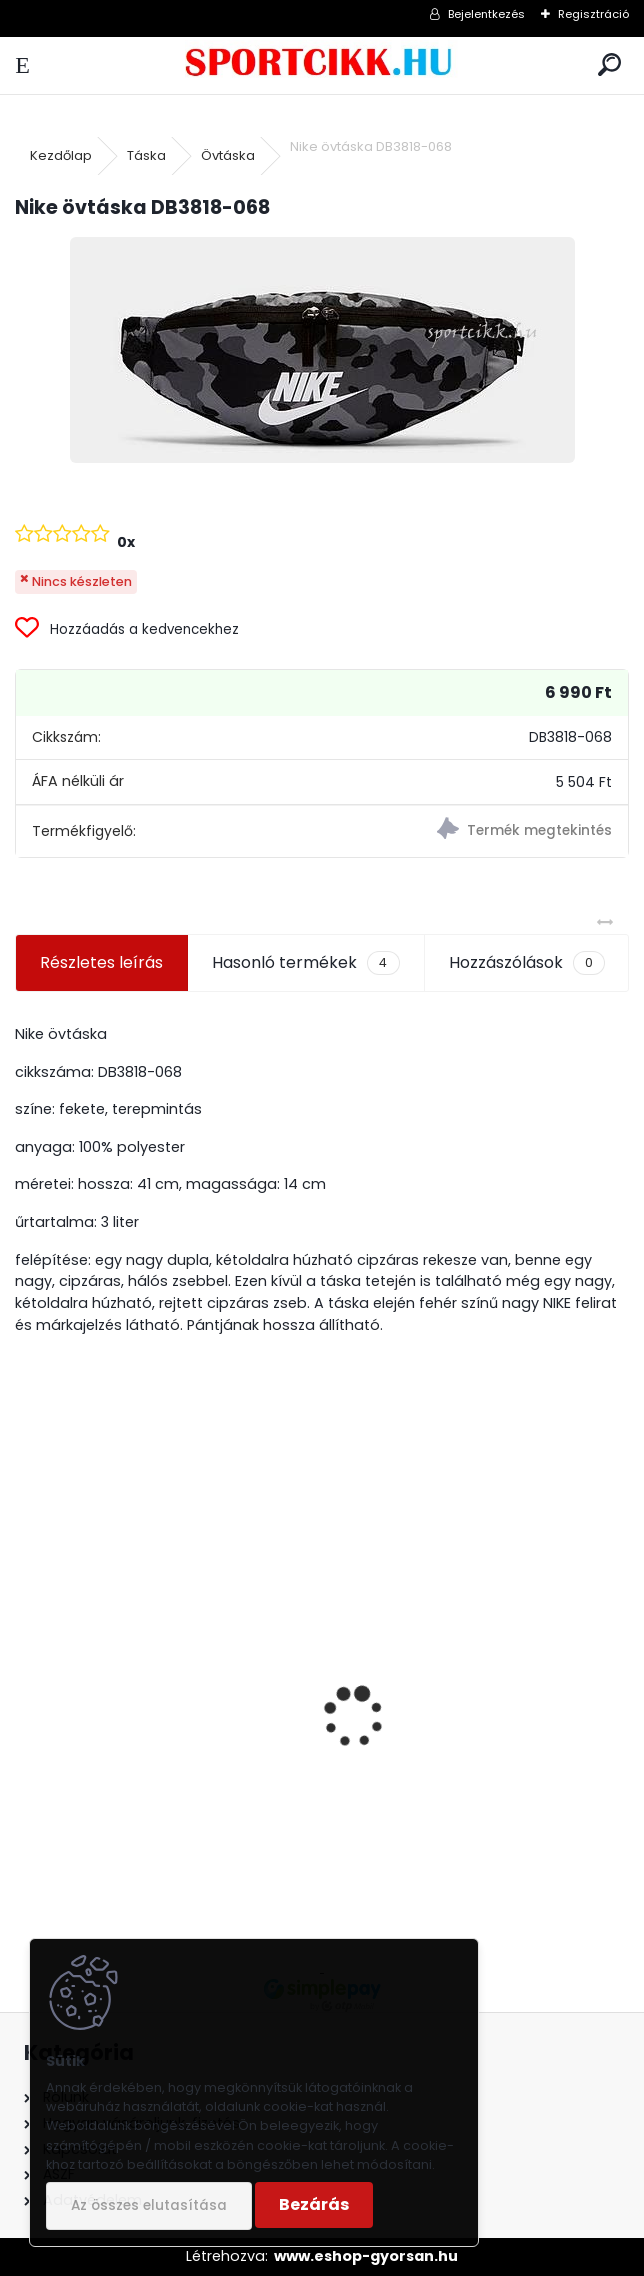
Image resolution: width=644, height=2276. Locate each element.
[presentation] (26, 1682)
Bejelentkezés (486, 14)
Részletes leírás (101, 962)
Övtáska (228, 155)
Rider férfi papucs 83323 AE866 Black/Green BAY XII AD (463, 1738)
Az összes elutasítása (149, 2205)
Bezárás (314, 2204)
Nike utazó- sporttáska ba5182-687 (153, 1778)
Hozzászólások (527, 963)
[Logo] (322, 65)
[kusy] (397, 1864)
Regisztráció (593, 14)
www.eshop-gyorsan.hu (366, 2256)
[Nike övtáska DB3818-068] (322, 350)
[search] (609, 65)
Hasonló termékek (305, 963)
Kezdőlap (61, 155)
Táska (146, 155)
